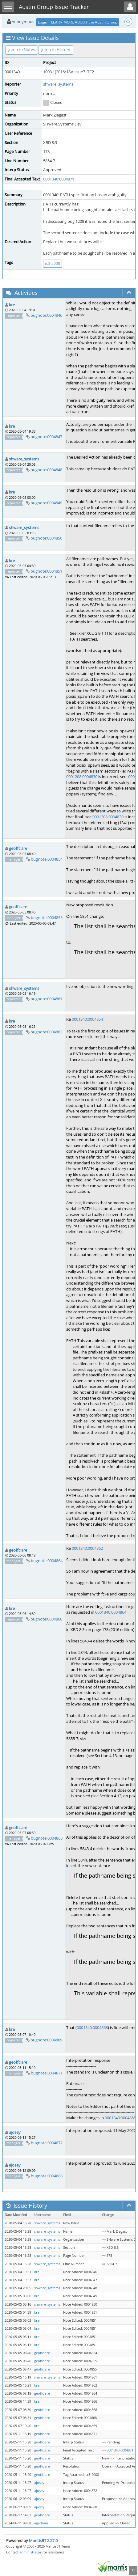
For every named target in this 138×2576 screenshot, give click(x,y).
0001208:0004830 (81, 776)
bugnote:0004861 (46, 999)
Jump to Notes (21, 49)
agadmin (41, 2523)
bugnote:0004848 (46, 469)
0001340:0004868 (92, 2027)
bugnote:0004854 (47, 859)
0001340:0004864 (110, 1612)
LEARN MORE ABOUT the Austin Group (84, 22)
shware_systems (58, 84)
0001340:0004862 (87, 1548)
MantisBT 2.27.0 (43, 2540)
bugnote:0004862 (46, 1032)
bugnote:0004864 (47, 1560)
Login (42, 22)
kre (12, 304)
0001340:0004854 (87, 1019)
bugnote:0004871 (47, 2073)
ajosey (15, 2132)
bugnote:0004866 (46, 1619)
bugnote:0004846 (46, 315)
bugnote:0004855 (47, 917)
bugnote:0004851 (46, 571)
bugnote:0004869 (46, 2040)
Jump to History (55, 49)
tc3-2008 (52, 263)
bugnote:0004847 (46, 436)
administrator (30, 2552)
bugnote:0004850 (46, 538)
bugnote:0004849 (46, 503)
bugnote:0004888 (47, 2176)
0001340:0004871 (58, 179)
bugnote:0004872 (47, 2143)
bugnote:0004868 (47, 1838)
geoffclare (18, 848)
